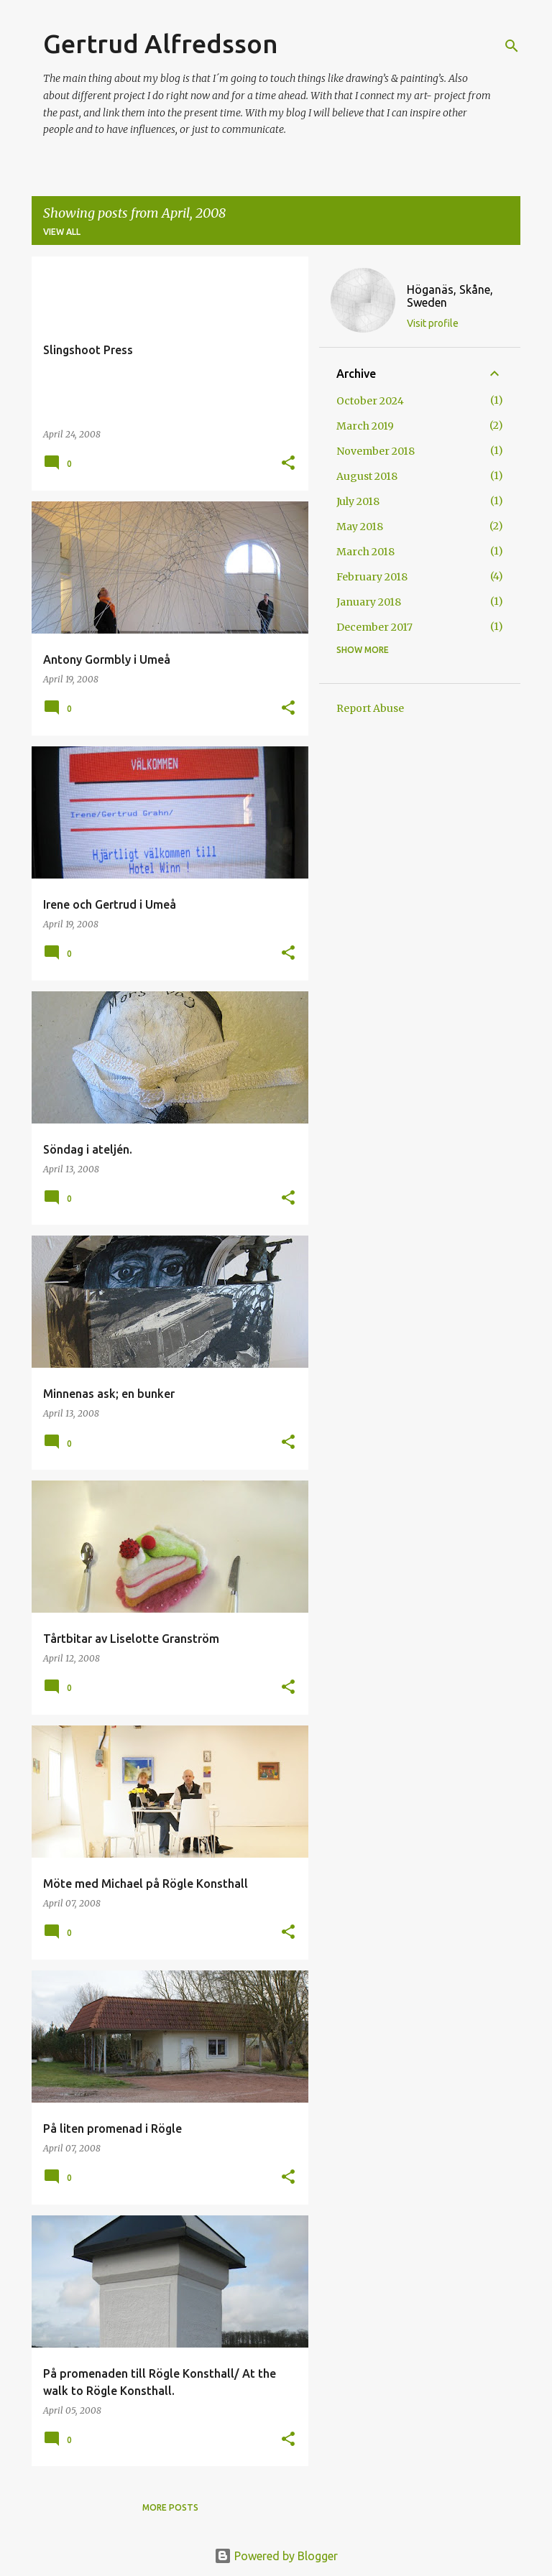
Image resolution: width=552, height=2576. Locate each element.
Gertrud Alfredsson (160, 43)
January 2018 (368, 602)
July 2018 (358, 501)
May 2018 (359, 526)
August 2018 (366, 476)
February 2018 (372, 576)
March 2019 (365, 426)
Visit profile (433, 323)
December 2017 (374, 627)
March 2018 (365, 551)
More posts (170, 2507)
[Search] (511, 46)
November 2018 (375, 451)
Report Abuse (370, 708)
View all (61, 231)
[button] (288, 463)
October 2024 (370, 400)
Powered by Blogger (276, 2555)
